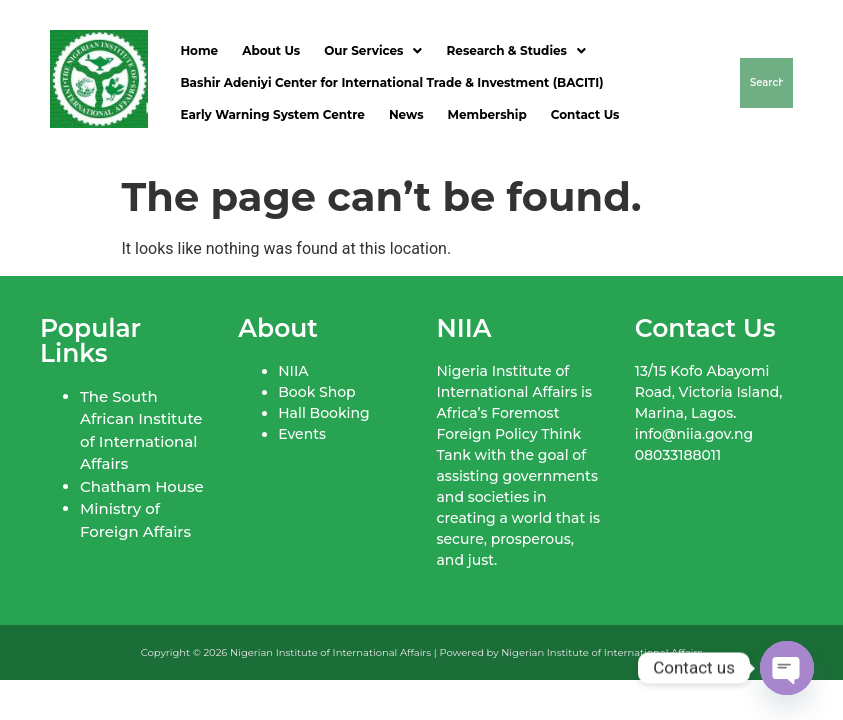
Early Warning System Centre (272, 114)
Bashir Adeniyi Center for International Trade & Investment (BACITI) (391, 82)
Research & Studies (515, 50)
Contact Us (585, 114)
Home (199, 50)
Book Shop (316, 392)
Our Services (373, 50)
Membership (487, 114)
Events (302, 434)
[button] (373, 51)
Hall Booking (323, 413)
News (406, 114)
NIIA (293, 371)
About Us (271, 50)
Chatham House (142, 486)
